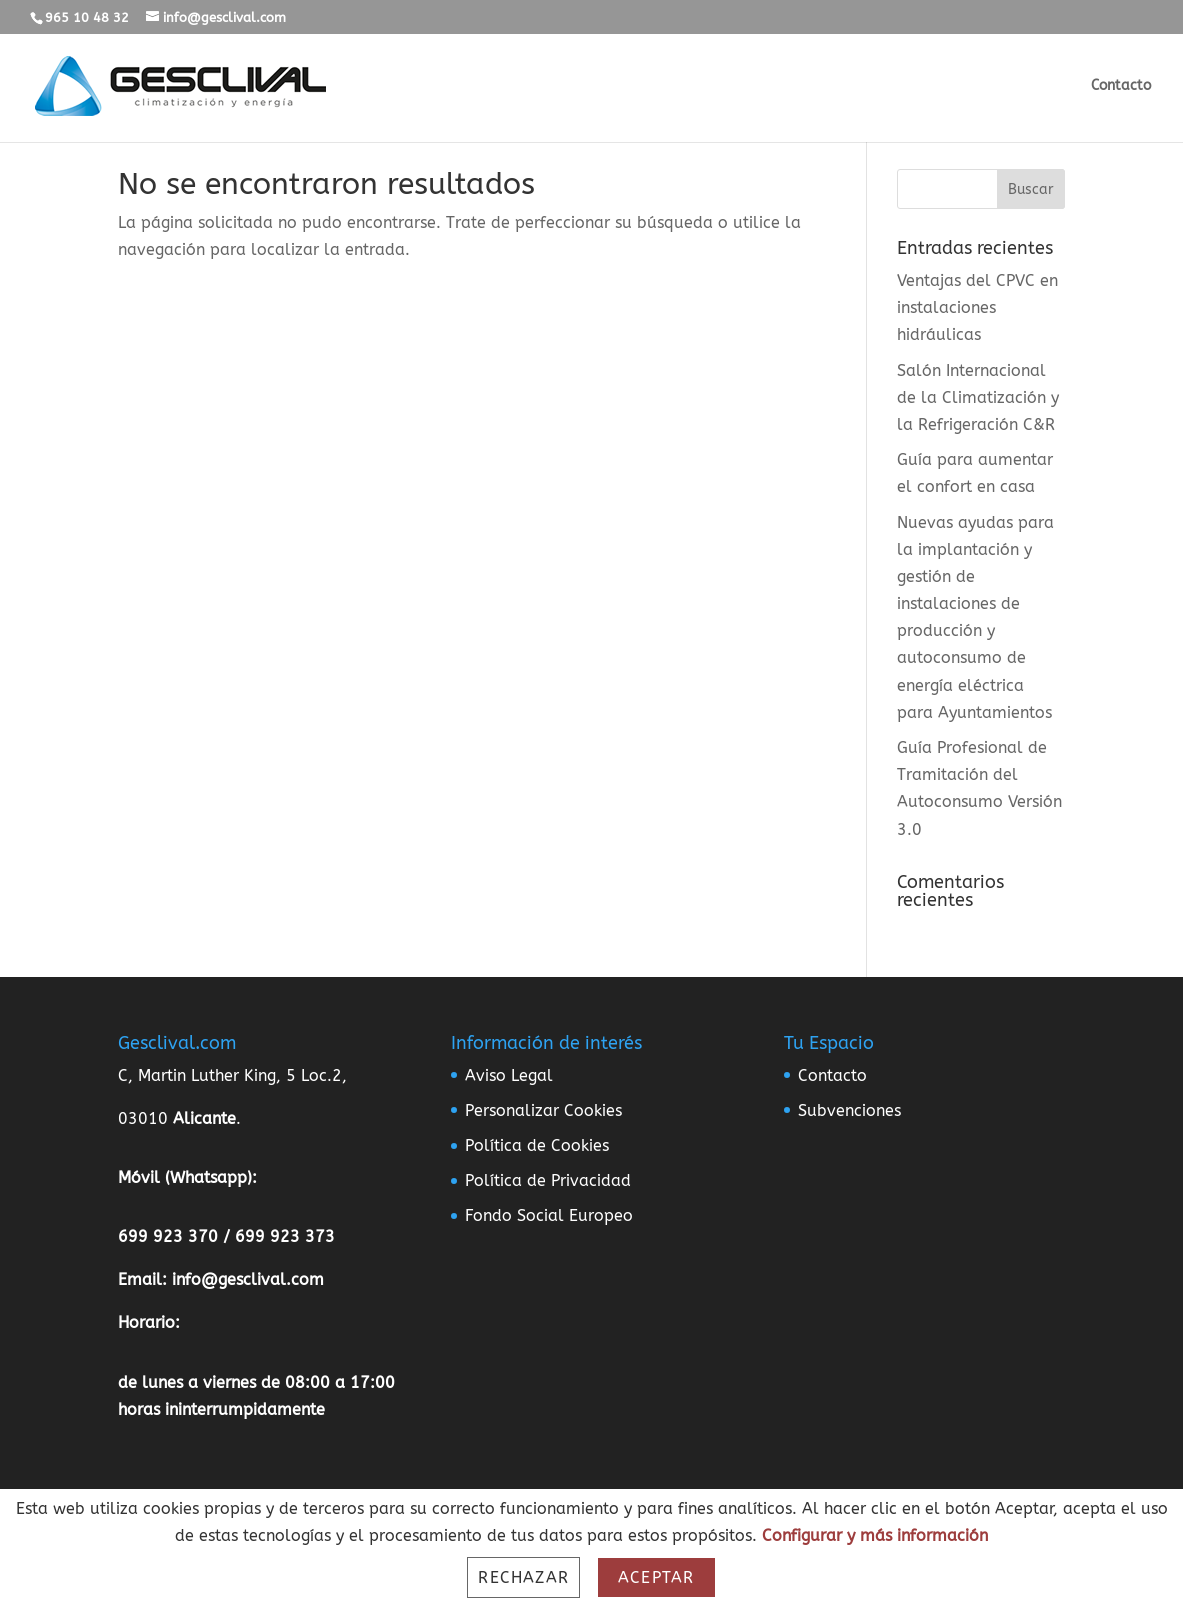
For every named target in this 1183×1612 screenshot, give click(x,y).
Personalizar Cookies (543, 1110)
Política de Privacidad (548, 1180)
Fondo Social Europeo (549, 1215)
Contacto (1121, 86)
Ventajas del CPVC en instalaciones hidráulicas (977, 307)
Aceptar (656, 1577)
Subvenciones (849, 1110)
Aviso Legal (509, 1075)
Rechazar (523, 1577)
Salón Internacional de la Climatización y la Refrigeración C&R (978, 397)
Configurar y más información (875, 1535)
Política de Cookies (537, 1145)
